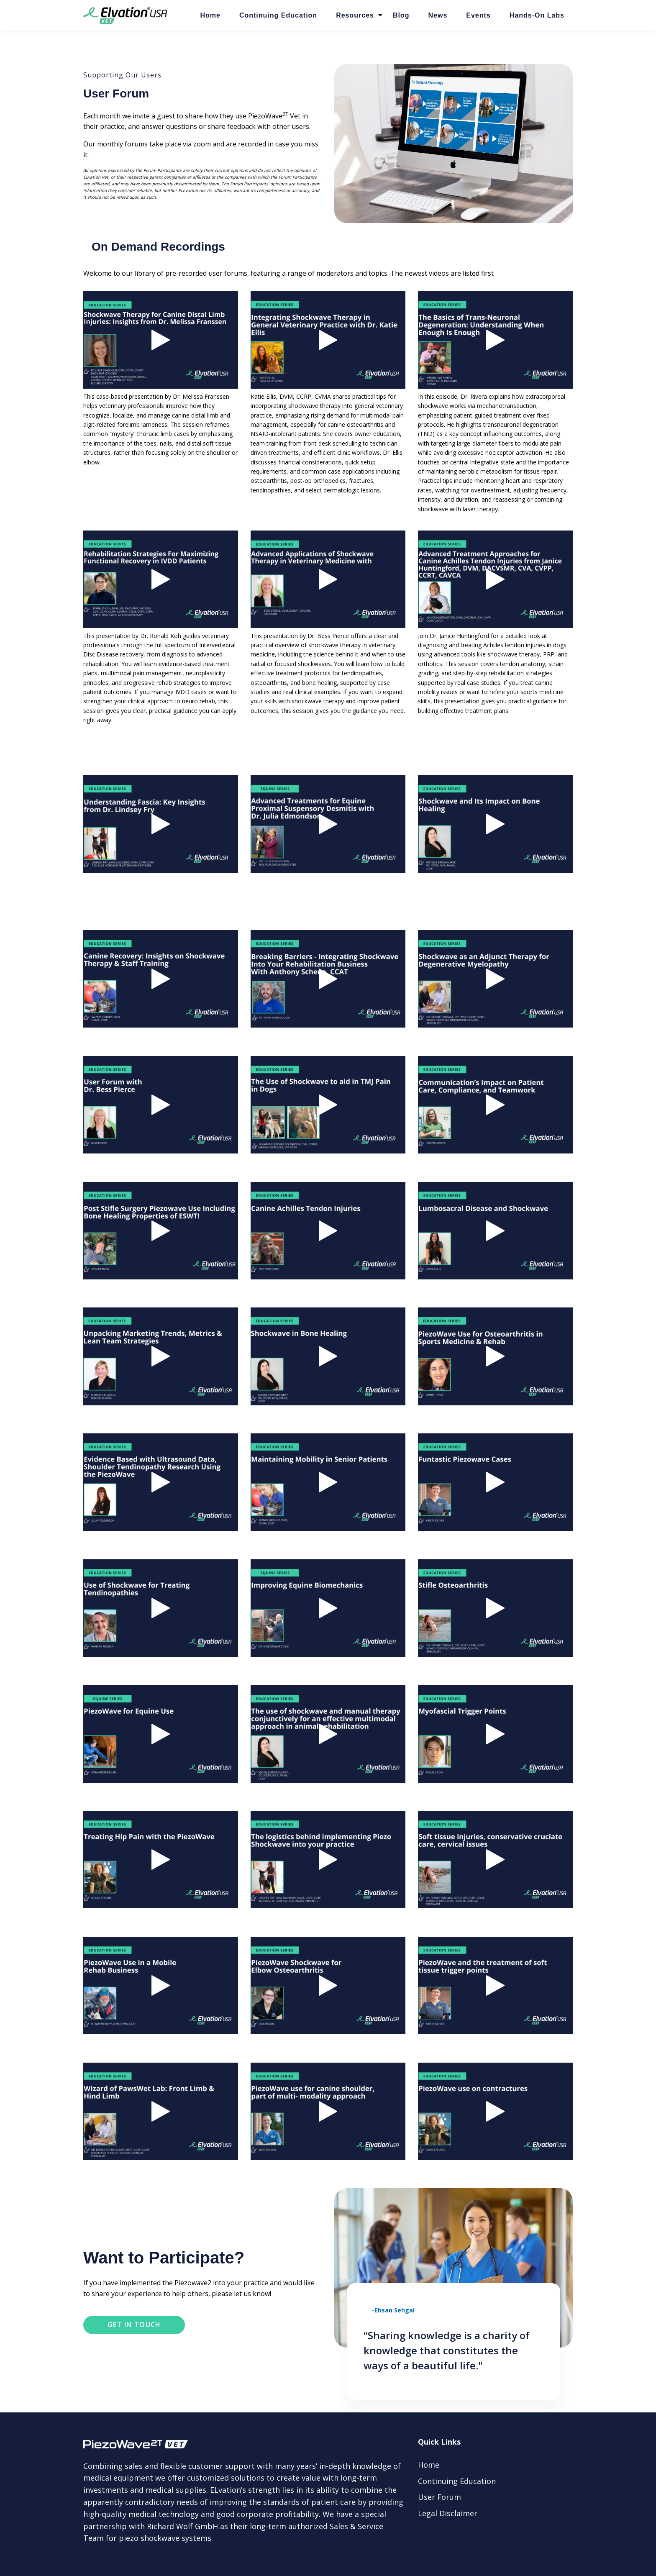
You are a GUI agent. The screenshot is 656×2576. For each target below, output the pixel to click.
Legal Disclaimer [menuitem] (447, 2513)
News (438, 15)
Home (210, 15)
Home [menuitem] (428, 2465)
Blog (401, 15)
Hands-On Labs (537, 15)
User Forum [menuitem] (439, 2497)
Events (478, 15)
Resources (355, 15)
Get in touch (134, 2324)
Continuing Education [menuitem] (457, 2481)
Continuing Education (278, 15)
